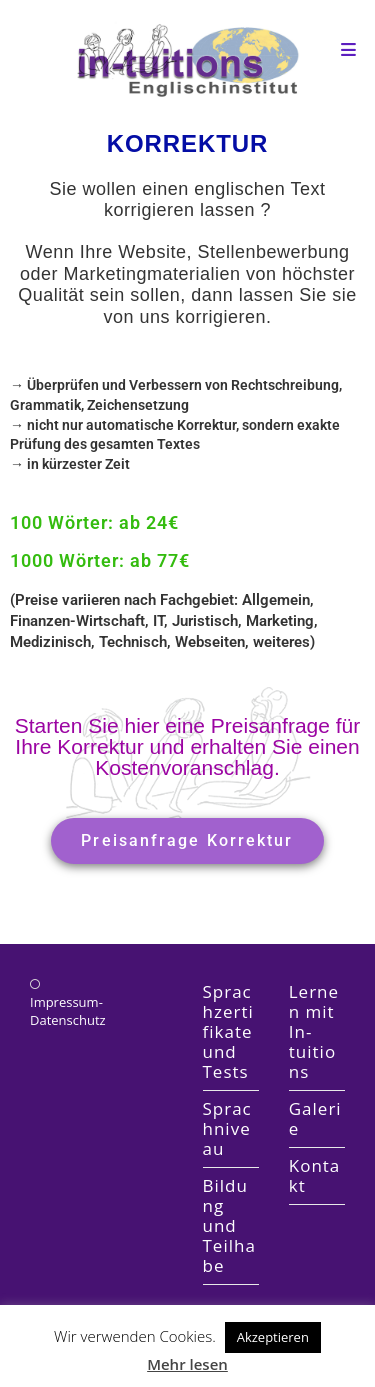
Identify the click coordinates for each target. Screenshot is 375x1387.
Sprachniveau (227, 1128)
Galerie (315, 1118)
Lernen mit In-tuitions (314, 1031)
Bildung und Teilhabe (229, 1225)
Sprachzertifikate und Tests (228, 1031)
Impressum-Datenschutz (68, 1011)
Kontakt (315, 1175)
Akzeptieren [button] (273, 1337)
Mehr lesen (187, 1364)
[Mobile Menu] (349, 49)
